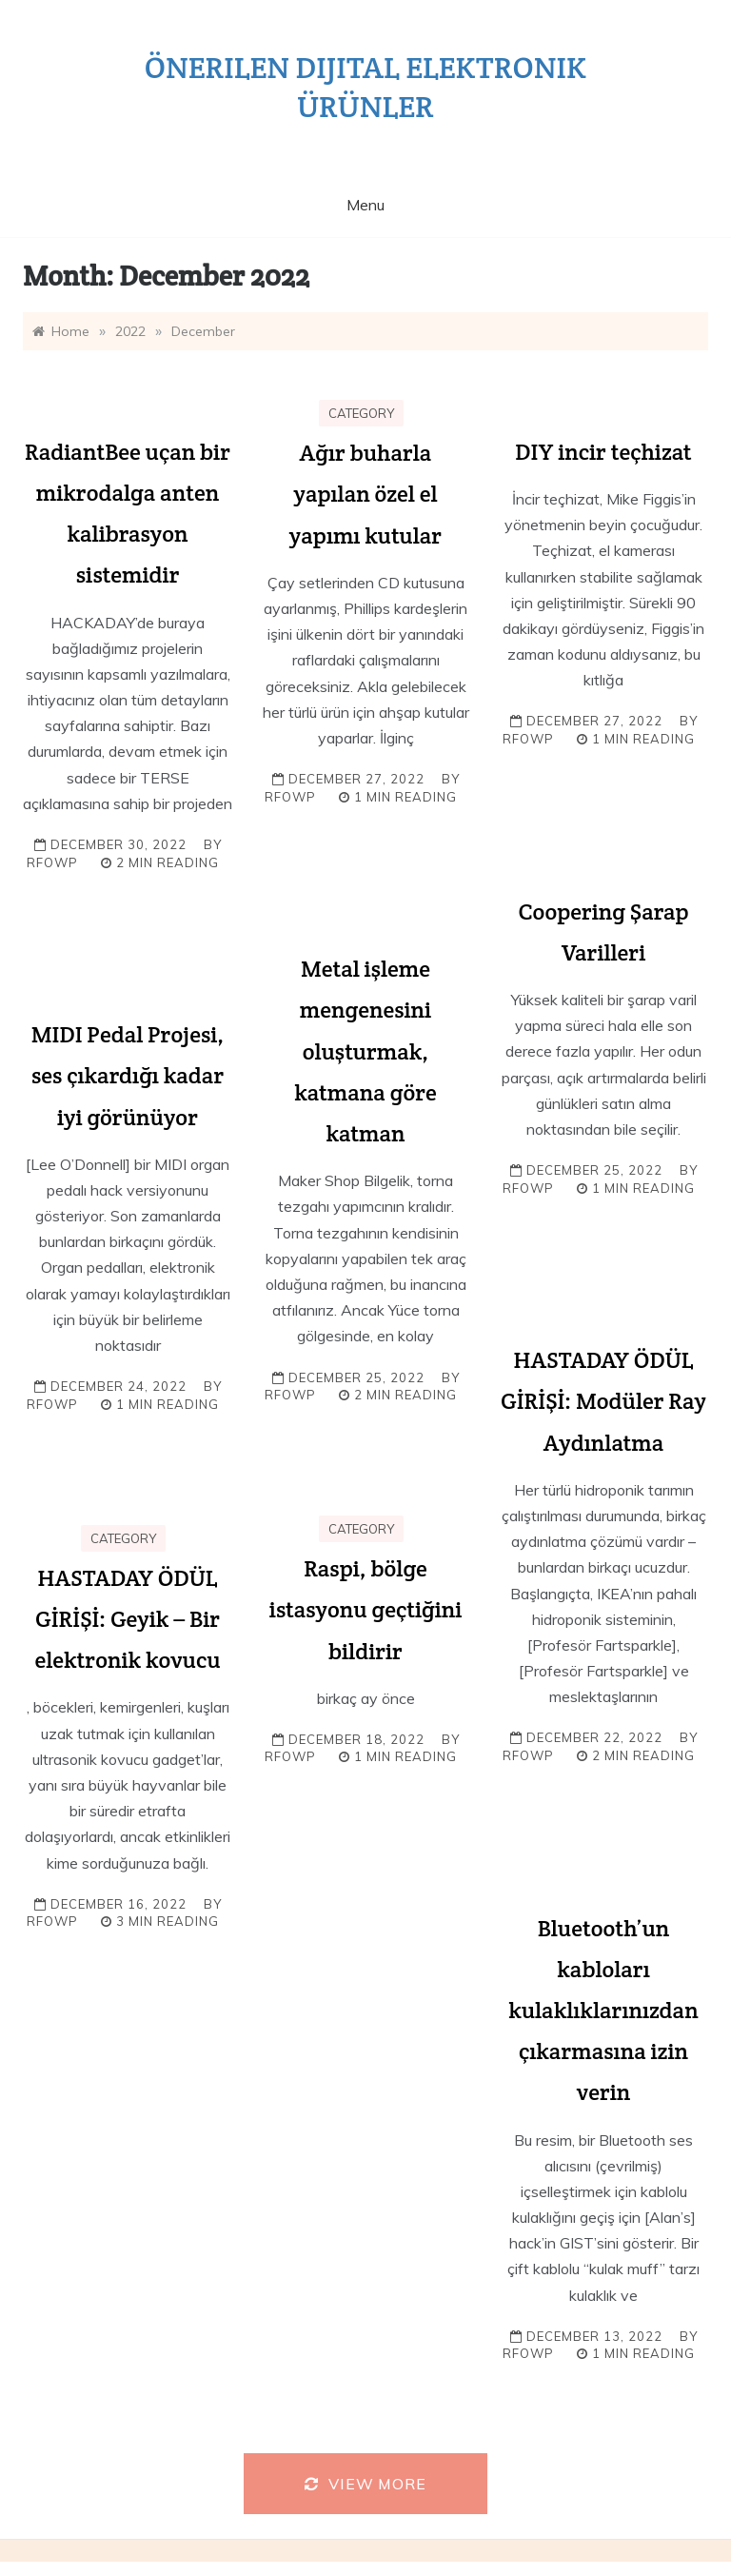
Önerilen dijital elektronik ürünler (365, 87)
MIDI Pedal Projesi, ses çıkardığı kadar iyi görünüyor (128, 1075)
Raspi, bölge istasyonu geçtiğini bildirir (366, 1609)
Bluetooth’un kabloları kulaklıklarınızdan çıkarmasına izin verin (603, 2010)
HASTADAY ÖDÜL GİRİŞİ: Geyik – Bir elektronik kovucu (127, 1618)
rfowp (52, 862)
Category (361, 413)
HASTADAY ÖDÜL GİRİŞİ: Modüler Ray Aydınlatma (603, 1400)
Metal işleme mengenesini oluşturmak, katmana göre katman (365, 1051)
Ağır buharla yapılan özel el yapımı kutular (365, 493)
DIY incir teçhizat (603, 451)
